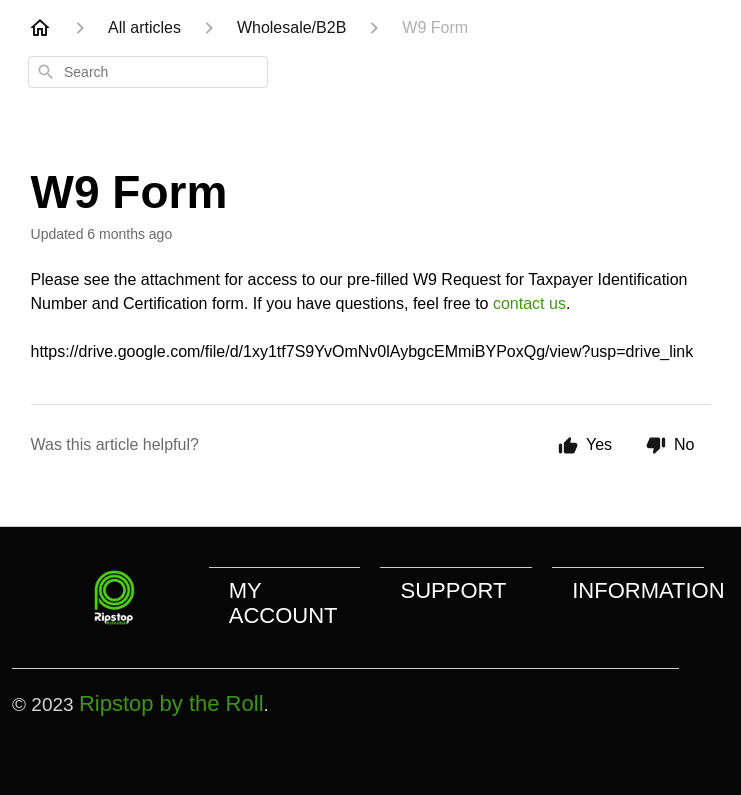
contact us (529, 303)
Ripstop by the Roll (171, 703)
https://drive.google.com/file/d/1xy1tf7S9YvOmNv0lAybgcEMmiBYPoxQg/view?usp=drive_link (362, 351)
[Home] (40, 28)
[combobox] (148, 72)
